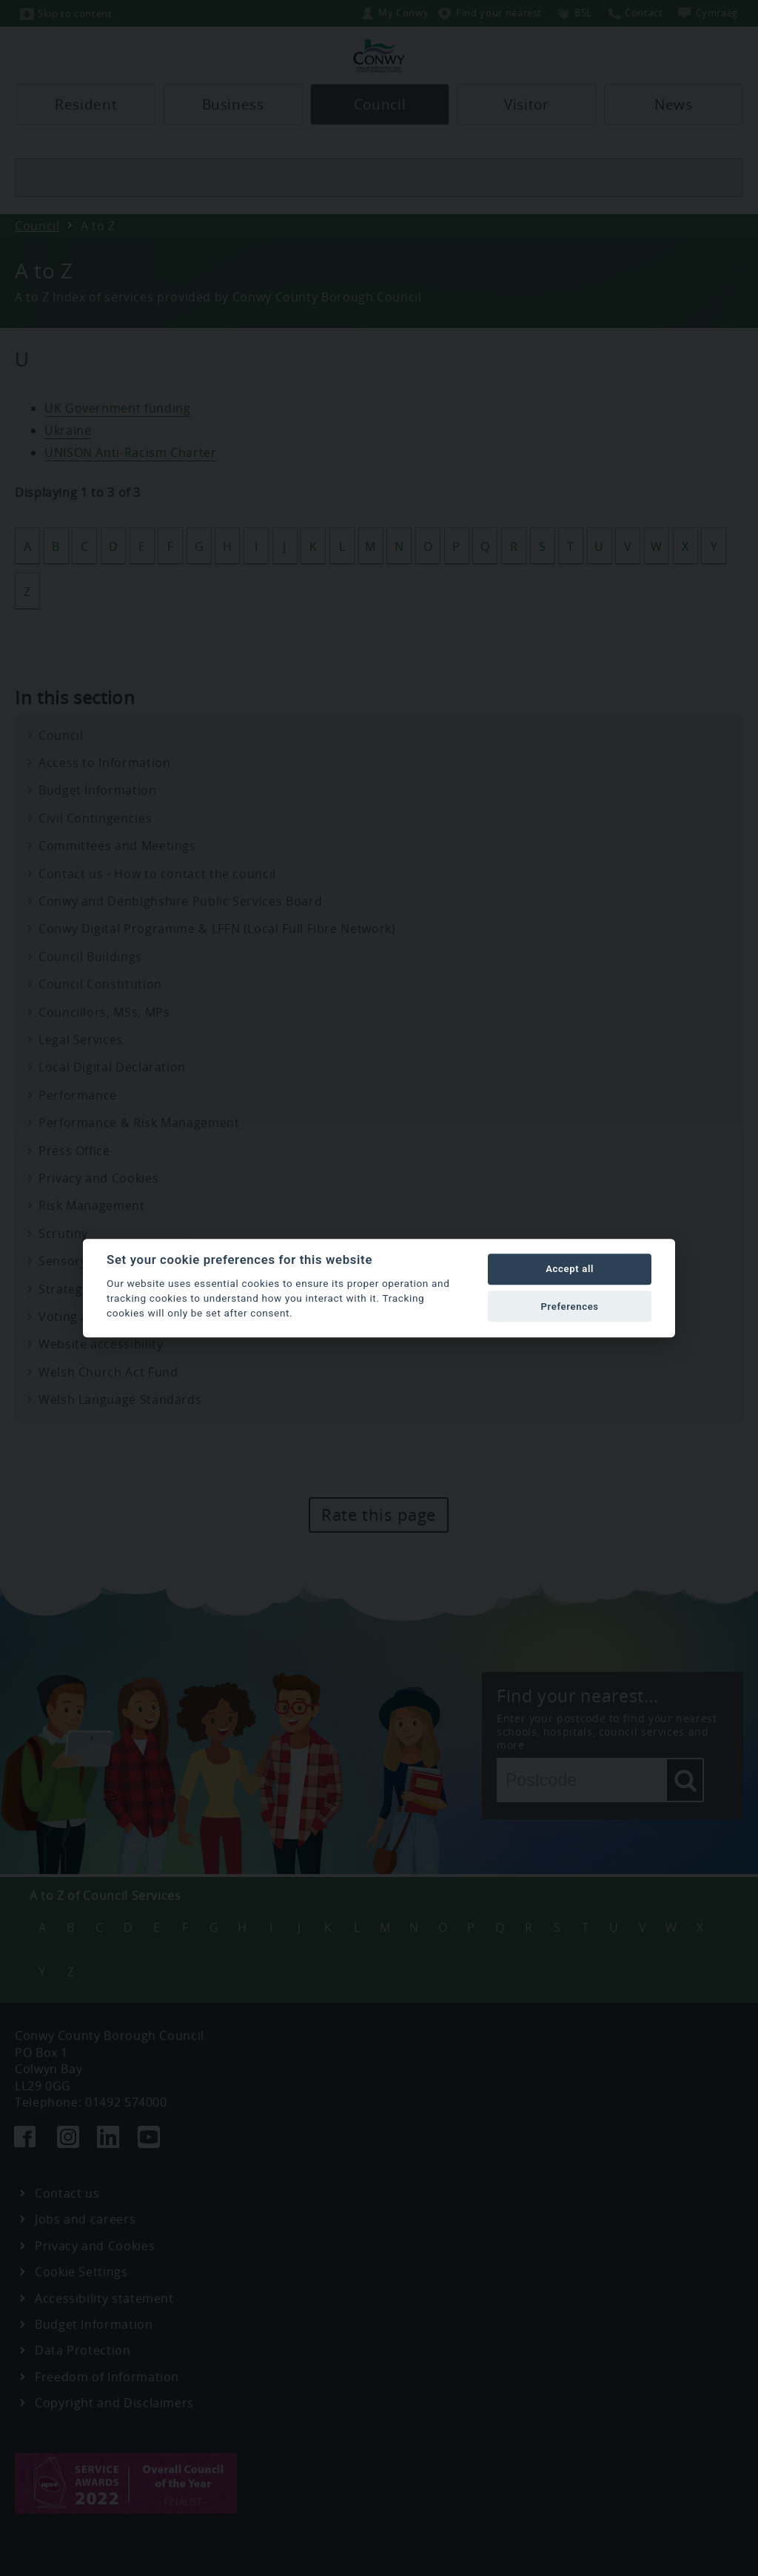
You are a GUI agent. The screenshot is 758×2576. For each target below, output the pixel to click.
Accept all (570, 1269)
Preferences (569, 1306)
